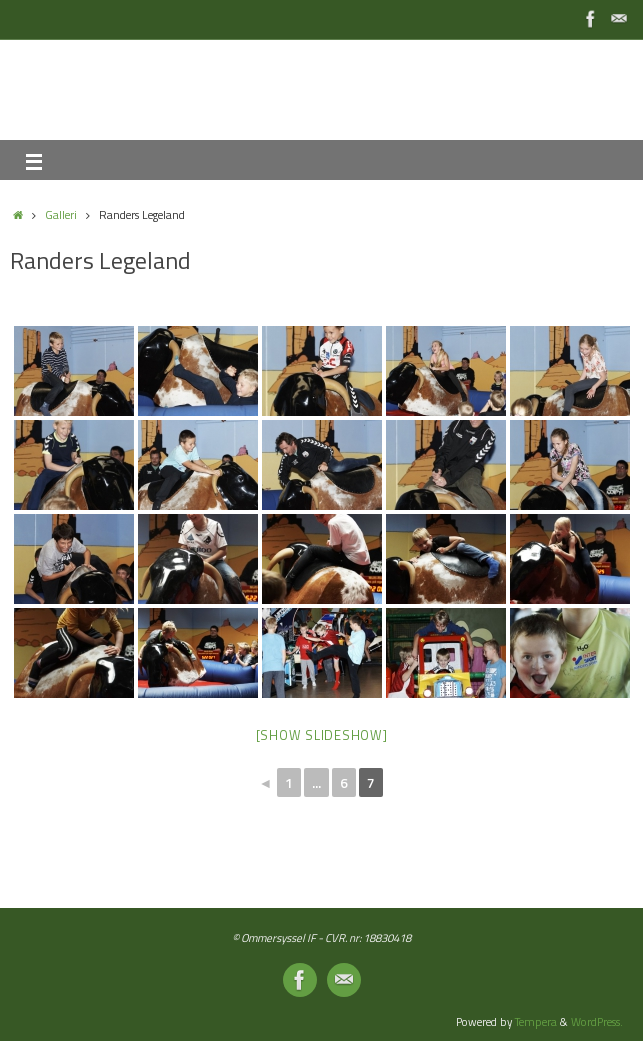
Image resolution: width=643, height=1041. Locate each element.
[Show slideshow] (322, 735)
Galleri (61, 214)
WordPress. (597, 1021)
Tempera (536, 1021)
